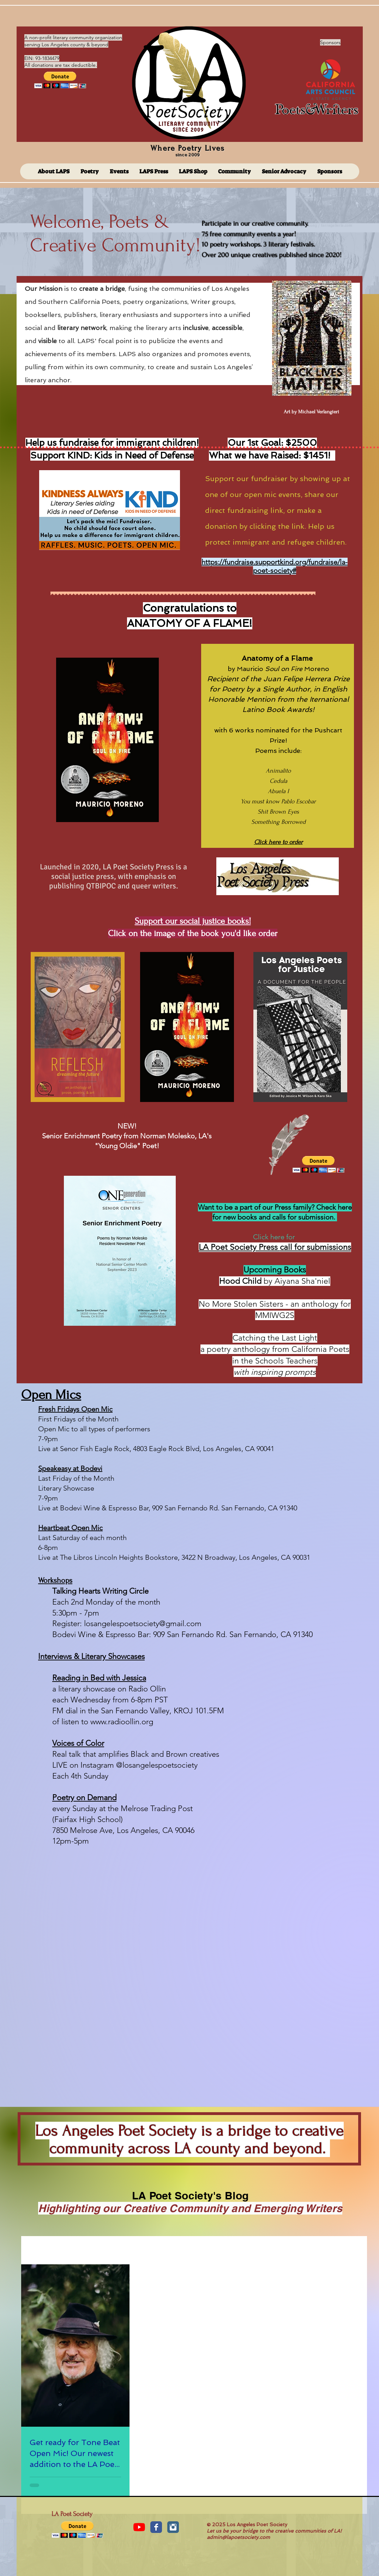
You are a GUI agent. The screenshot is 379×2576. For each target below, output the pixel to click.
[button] (60, 80)
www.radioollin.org (121, 1721)
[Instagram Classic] (173, 2527)
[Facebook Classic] (156, 2527)
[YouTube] (139, 2527)
